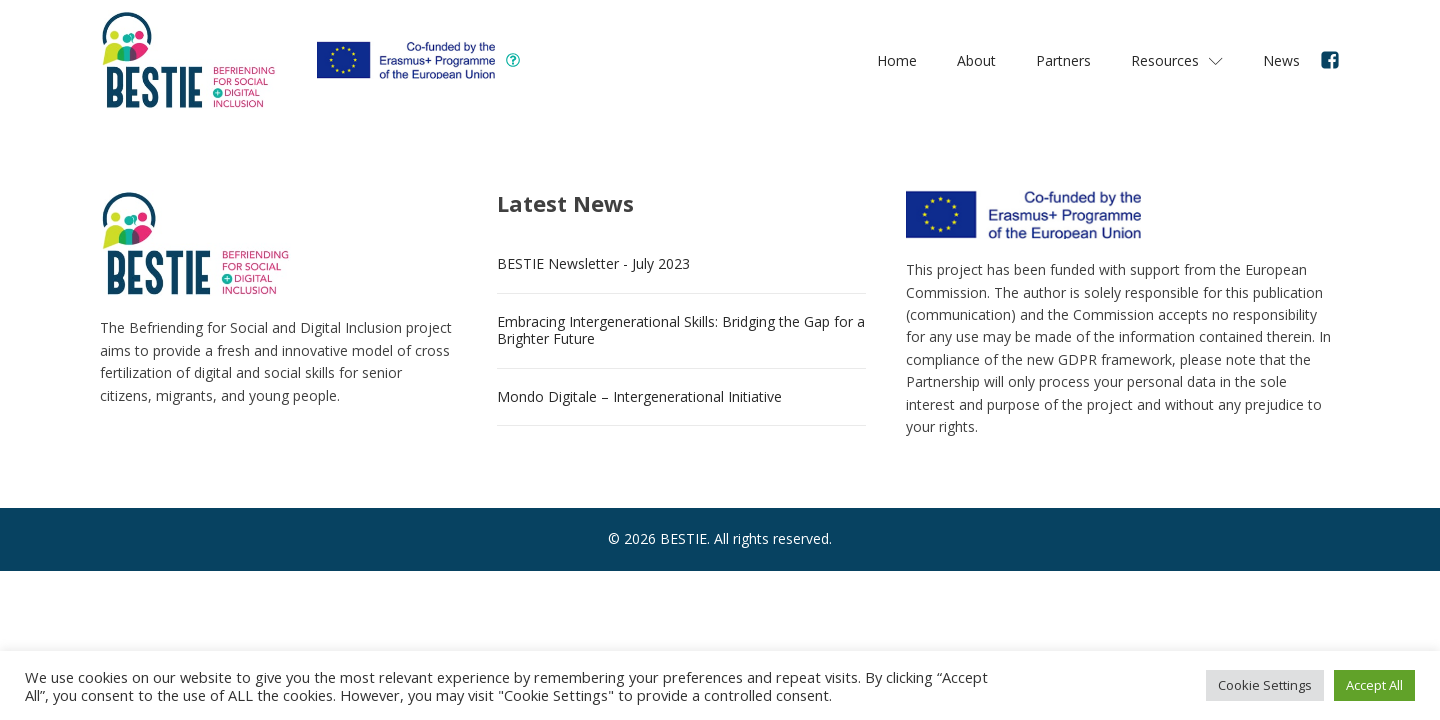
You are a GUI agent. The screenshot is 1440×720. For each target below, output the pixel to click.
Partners (1063, 60)
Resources (1177, 60)
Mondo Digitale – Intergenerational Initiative (639, 396)
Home (897, 60)
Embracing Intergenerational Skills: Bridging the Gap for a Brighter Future (681, 330)
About (976, 60)
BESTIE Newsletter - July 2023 (593, 263)
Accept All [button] (1374, 685)
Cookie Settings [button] (1265, 685)
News (1281, 60)
